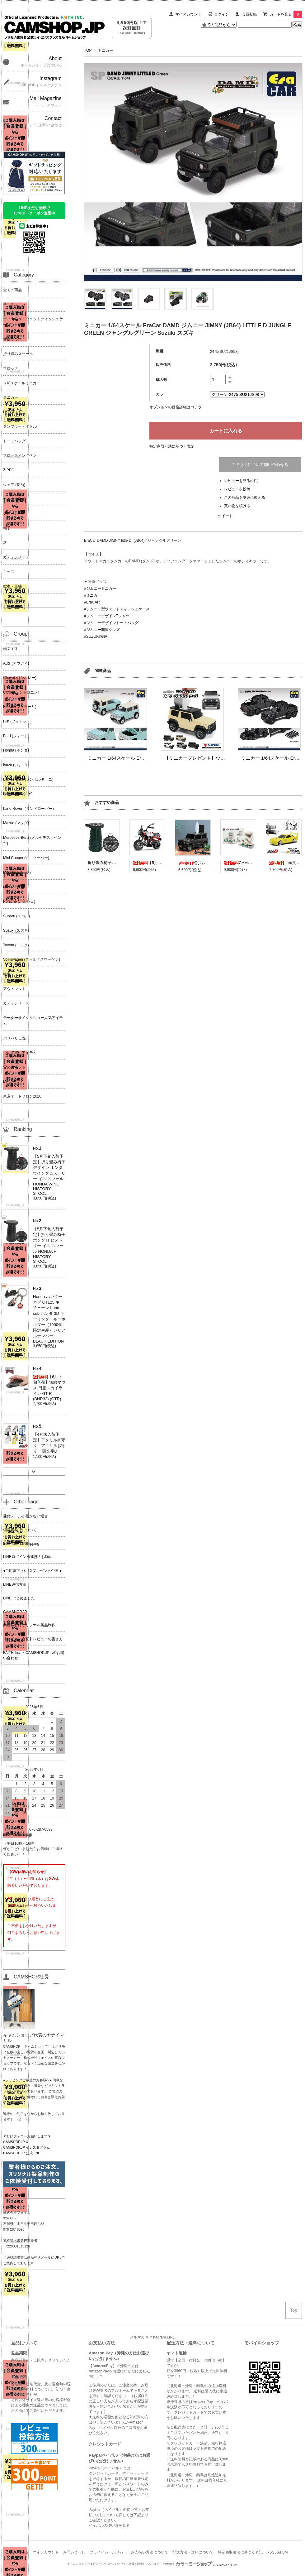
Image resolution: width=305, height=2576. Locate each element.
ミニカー (105, 50)
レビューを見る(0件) (241, 480)
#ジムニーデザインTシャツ (106, 616)
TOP (88, 50)
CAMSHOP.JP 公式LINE (21, 2153)
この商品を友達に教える (244, 497)
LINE (171, 2337)
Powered (200, 2563)
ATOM (282, 2552)
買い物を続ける (237, 506)
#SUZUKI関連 (95, 636)
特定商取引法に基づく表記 (171, 446)
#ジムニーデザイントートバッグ (111, 623)
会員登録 (249, 14)
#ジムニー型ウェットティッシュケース (117, 609)
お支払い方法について (149, 2552)
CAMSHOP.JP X (15, 2142)
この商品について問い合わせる (260, 464)
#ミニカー (92, 595)
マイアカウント (188, 14)
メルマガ (137, 2337)
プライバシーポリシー (108, 2552)
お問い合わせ (74, 2552)
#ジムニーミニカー (100, 588)
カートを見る (286, 14)
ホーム (23, 2552)
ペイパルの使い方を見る (109, 2525)
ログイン (221, 14)
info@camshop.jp (17, 1834)
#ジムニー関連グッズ (102, 629)
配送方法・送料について (193, 2552)
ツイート (225, 516)
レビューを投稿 (237, 489)
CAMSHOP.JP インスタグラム (26, 2147)
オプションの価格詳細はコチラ (175, 407)
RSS (270, 2552)
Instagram (157, 2337)
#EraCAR (92, 602)
